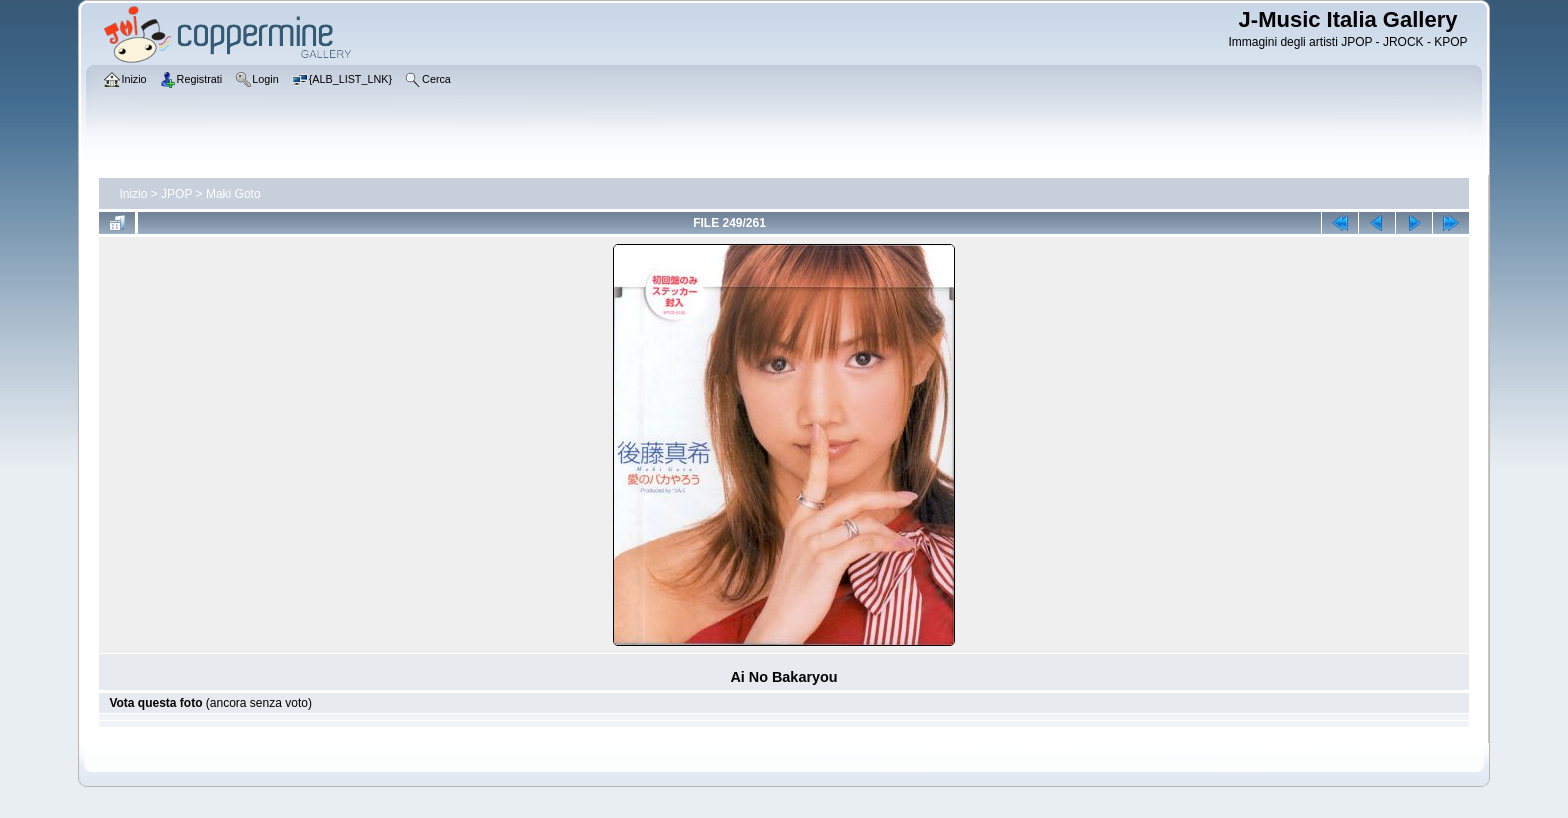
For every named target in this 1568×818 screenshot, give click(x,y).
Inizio (133, 194)
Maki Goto (233, 194)
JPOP (176, 194)
